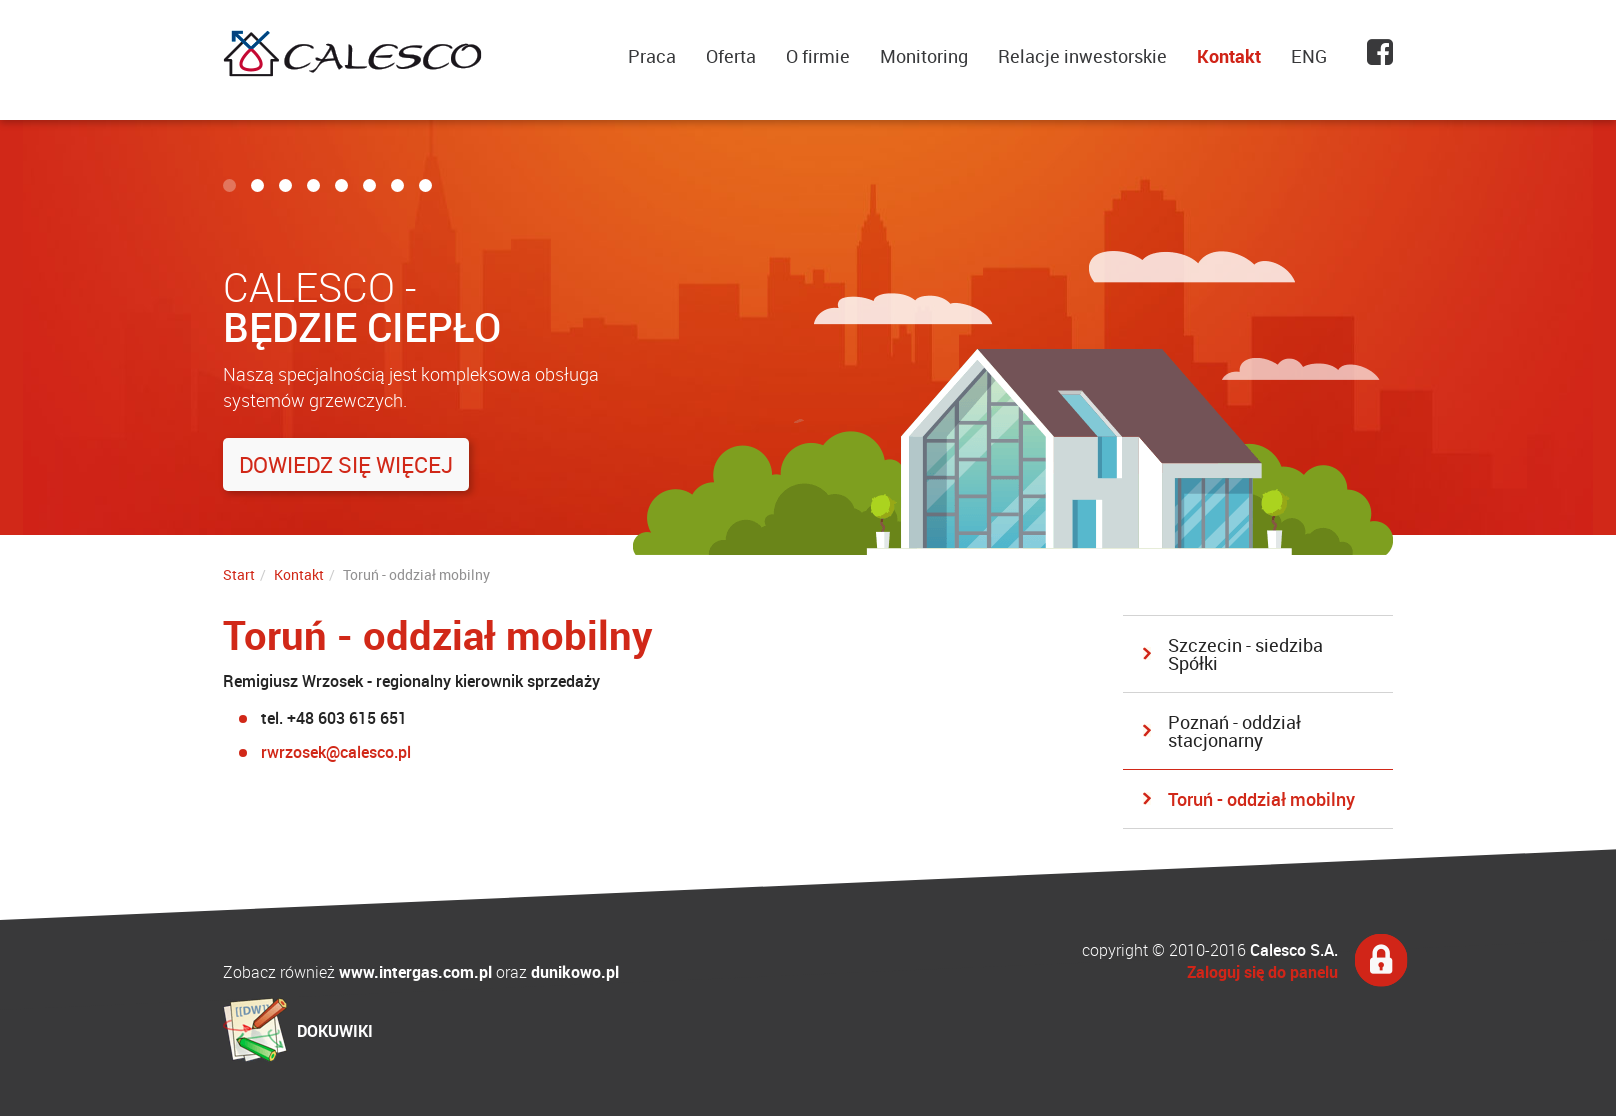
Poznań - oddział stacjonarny (1234, 731)
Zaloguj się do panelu (1262, 972)
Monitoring (924, 56)
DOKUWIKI (335, 1031)
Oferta (731, 56)
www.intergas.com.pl (415, 972)
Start (239, 574)
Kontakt (1229, 56)
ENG (1309, 56)
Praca (652, 56)
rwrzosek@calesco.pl (336, 752)
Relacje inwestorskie (1082, 56)
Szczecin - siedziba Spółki (1245, 654)
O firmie (818, 56)
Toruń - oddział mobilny (1261, 799)
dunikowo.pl (575, 972)
